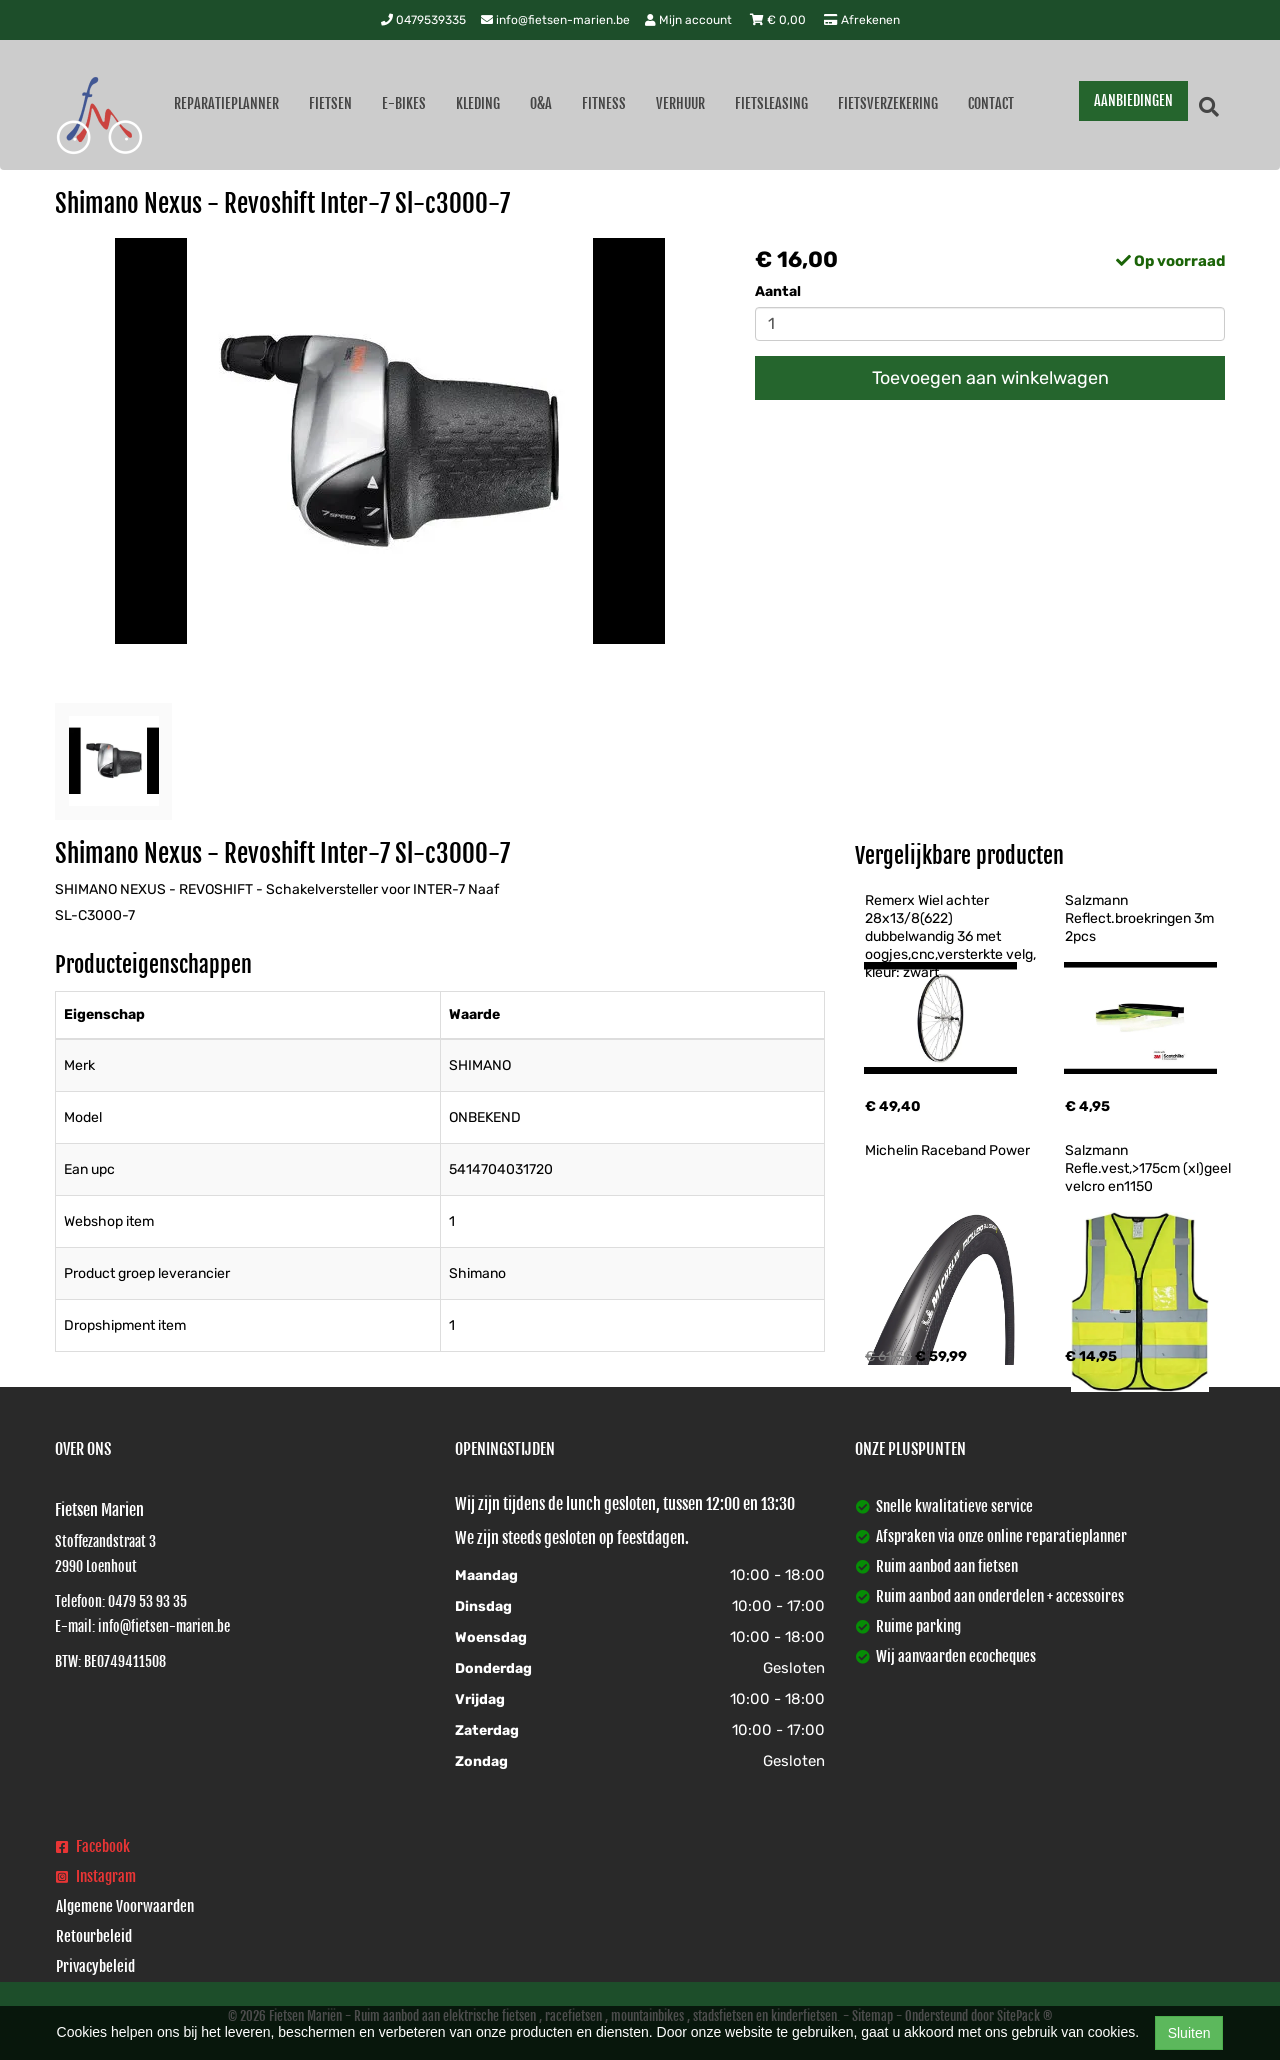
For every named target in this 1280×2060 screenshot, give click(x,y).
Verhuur (680, 103)
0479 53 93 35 (147, 1601)
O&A (541, 103)
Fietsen (330, 103)
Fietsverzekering (888, 103)
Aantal (778, 291)
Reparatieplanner (226, 103)
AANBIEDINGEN (1133, 100)
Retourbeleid (94, 1936)
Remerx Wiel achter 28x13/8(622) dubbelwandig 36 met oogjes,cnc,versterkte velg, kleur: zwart (952, 936)
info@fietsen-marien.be (555, 20)
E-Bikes (404, 103)
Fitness (604, 103)
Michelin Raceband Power (947, 1150)
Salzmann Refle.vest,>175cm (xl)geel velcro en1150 (1149, 1168)
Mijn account (690, 20)
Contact (991, 103)
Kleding (478, 103)
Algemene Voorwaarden (125, 1906)
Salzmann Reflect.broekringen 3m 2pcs (1141, 918)
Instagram (96, 1876)
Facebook (93, 1846)
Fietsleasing (771, 103)
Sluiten (1189, 2033)
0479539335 (423, 20)
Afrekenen (862, 20)
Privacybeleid (95, 1966)
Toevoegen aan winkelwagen (990, 378)
